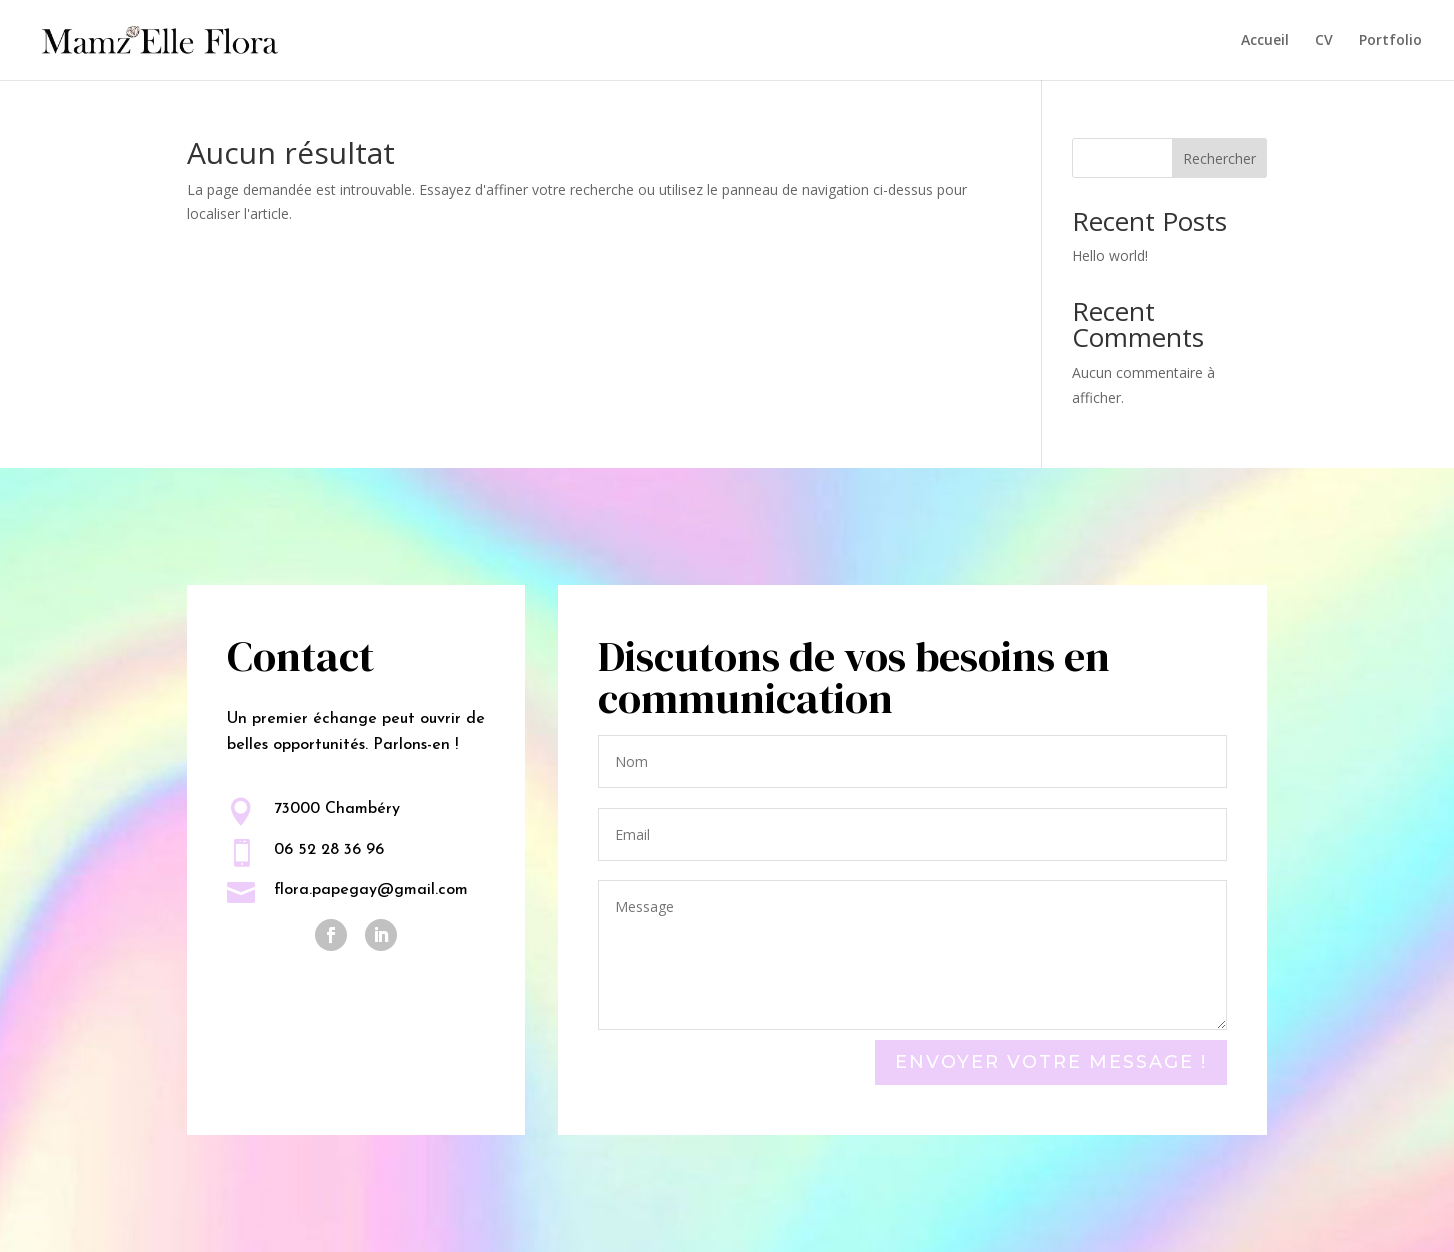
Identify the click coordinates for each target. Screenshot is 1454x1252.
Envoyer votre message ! (1051, 1062)
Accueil (1265, 41)
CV (1324, 41)
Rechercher (1219, 158)
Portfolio (1390, 41)
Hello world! (1110, 255)
